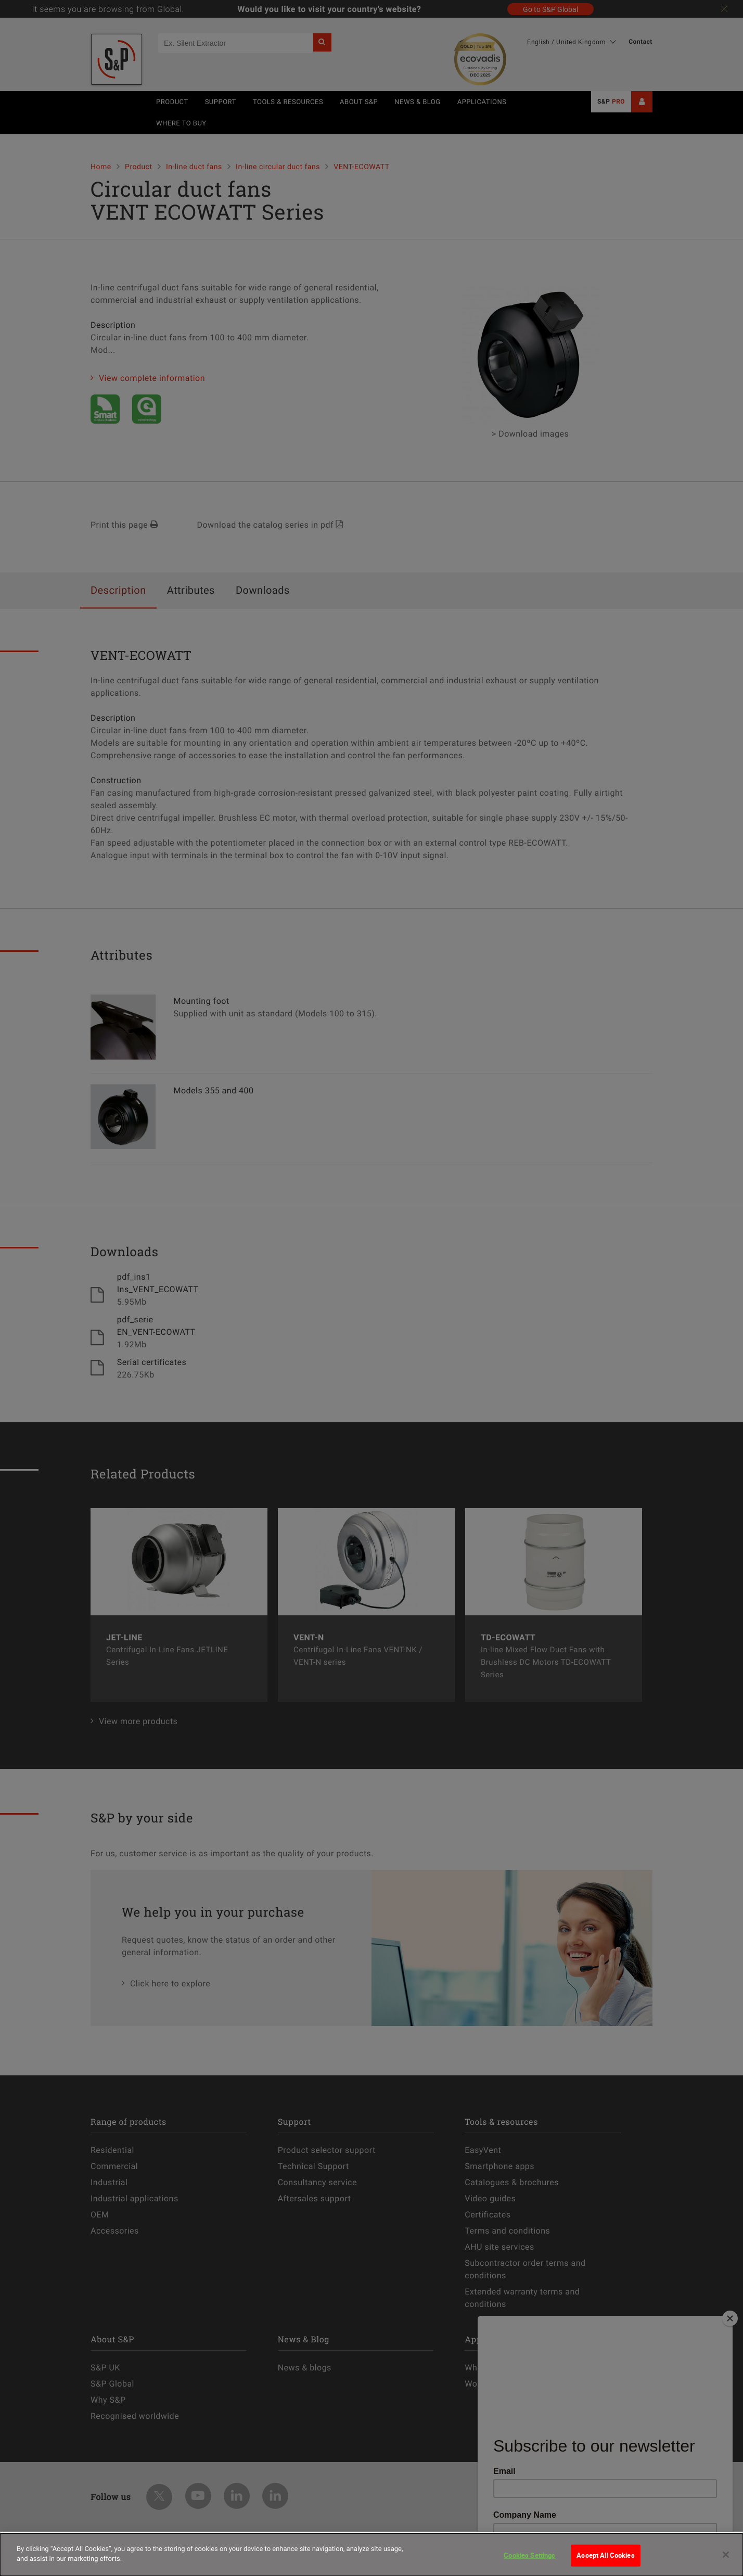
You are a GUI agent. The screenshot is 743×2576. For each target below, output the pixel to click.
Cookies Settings (529, 2555)
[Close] (725, 2554)
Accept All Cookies (605, 2555)
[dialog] (371, 2554)
